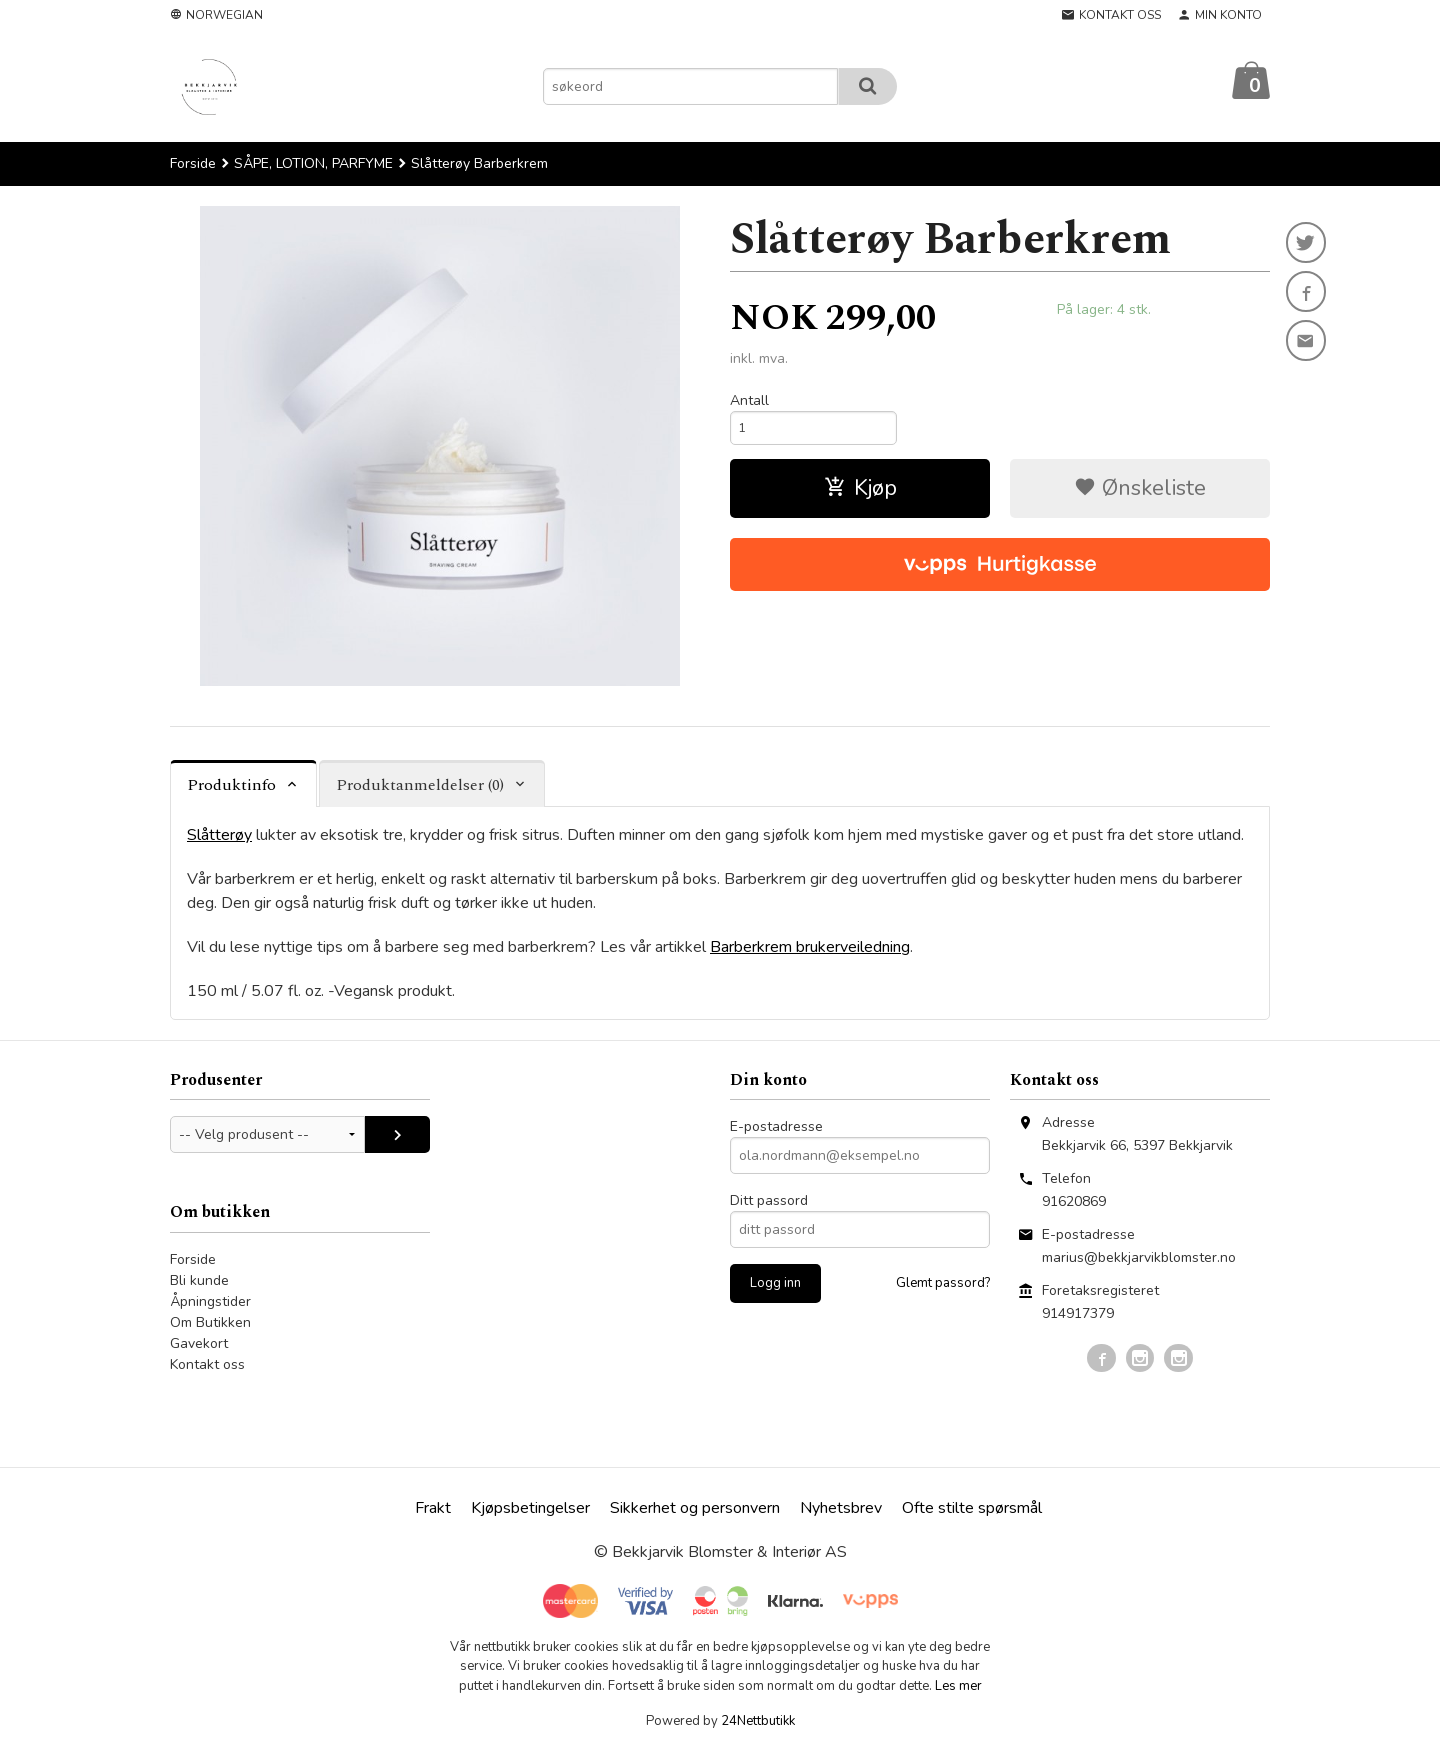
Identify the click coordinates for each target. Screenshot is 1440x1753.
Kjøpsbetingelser (530, 1509)
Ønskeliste (1140, 494)
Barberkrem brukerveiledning (810, 948)
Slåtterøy (219, 836)
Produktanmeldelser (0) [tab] (420, 786)
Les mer (958, 1687)
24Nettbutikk (758, 1722)
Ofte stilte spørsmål (972, 1509)
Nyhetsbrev (841, 1509)
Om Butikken (210, 1323)
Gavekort (199, 1344)
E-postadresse (776, 1127)
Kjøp (860, 494)
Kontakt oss (207, 1365)
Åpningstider (210, 1302)
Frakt (433, 1509)
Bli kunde (199, 1281)
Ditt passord (769, 1201)
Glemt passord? (943, 1284)
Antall (749, 401)
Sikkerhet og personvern (695, 1509)
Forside (193, 164)
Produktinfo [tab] (231, 786)
